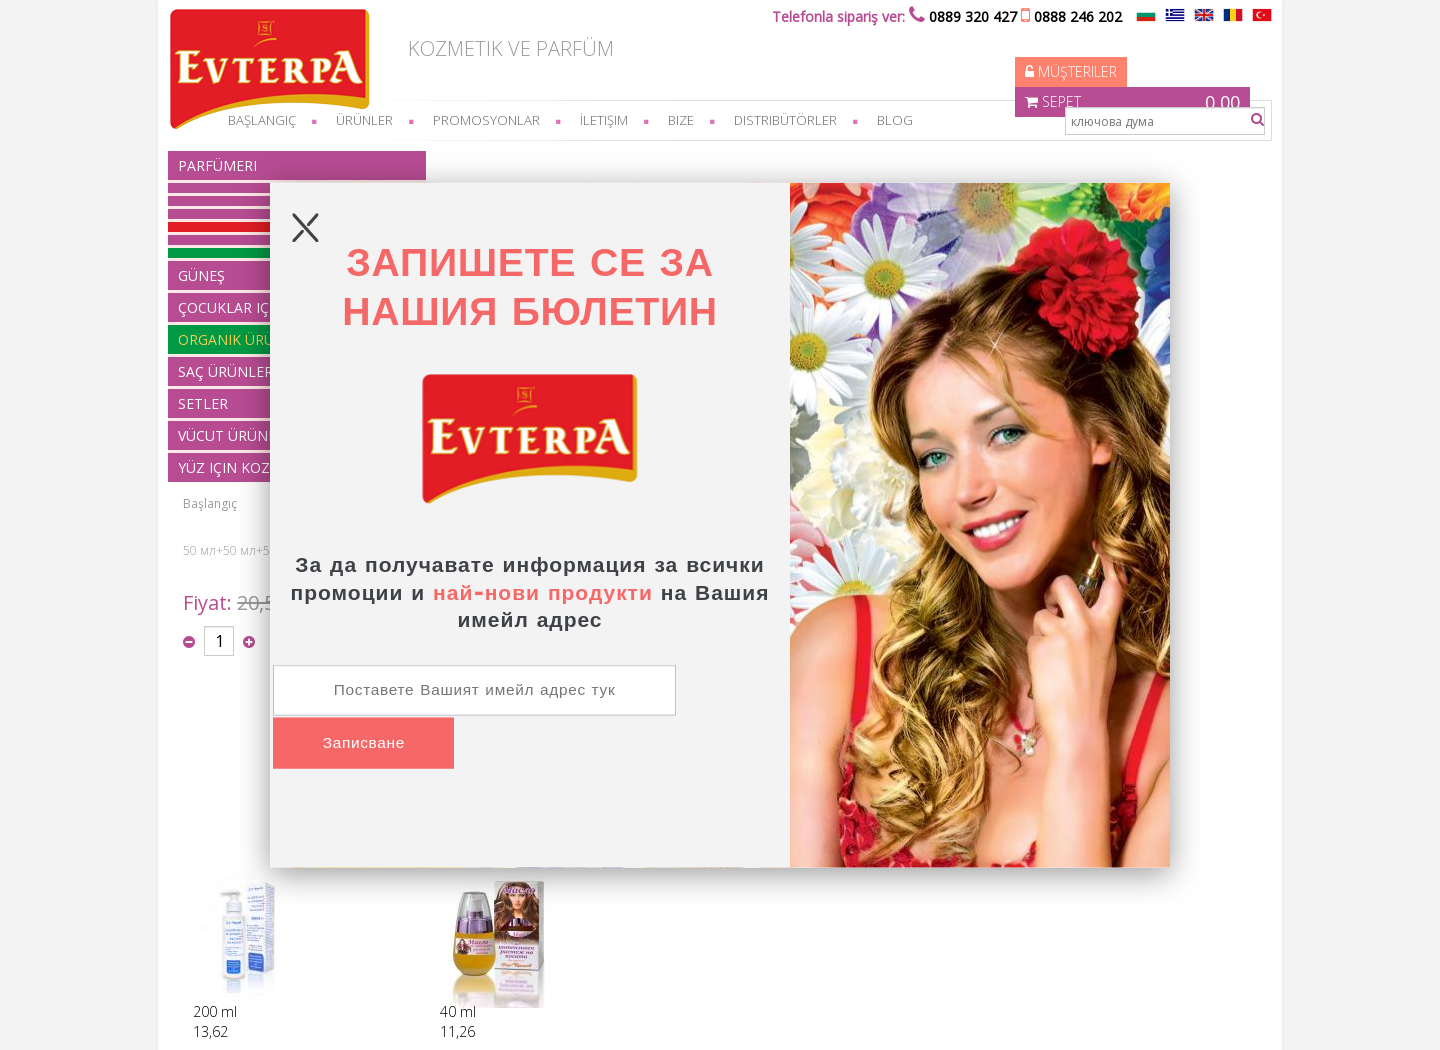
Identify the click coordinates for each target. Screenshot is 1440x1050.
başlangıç (294, 120)
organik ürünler (463, 869)
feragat (240, 851)
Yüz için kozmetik (468, 941)
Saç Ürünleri (454, 887)
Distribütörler (817, 120)
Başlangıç (452, 159)
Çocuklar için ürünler (478, 851)
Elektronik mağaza (1035, 1014)
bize (713, 120)
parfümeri (249, 165)
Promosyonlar (518, 120)
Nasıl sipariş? (257, 815)
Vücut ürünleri (459, 923)
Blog (927, 120)
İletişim (636, 120)
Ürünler (396, 120)
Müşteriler (944, 44)
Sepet (1122, 45)
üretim (238, 887)
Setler (436, 905)
